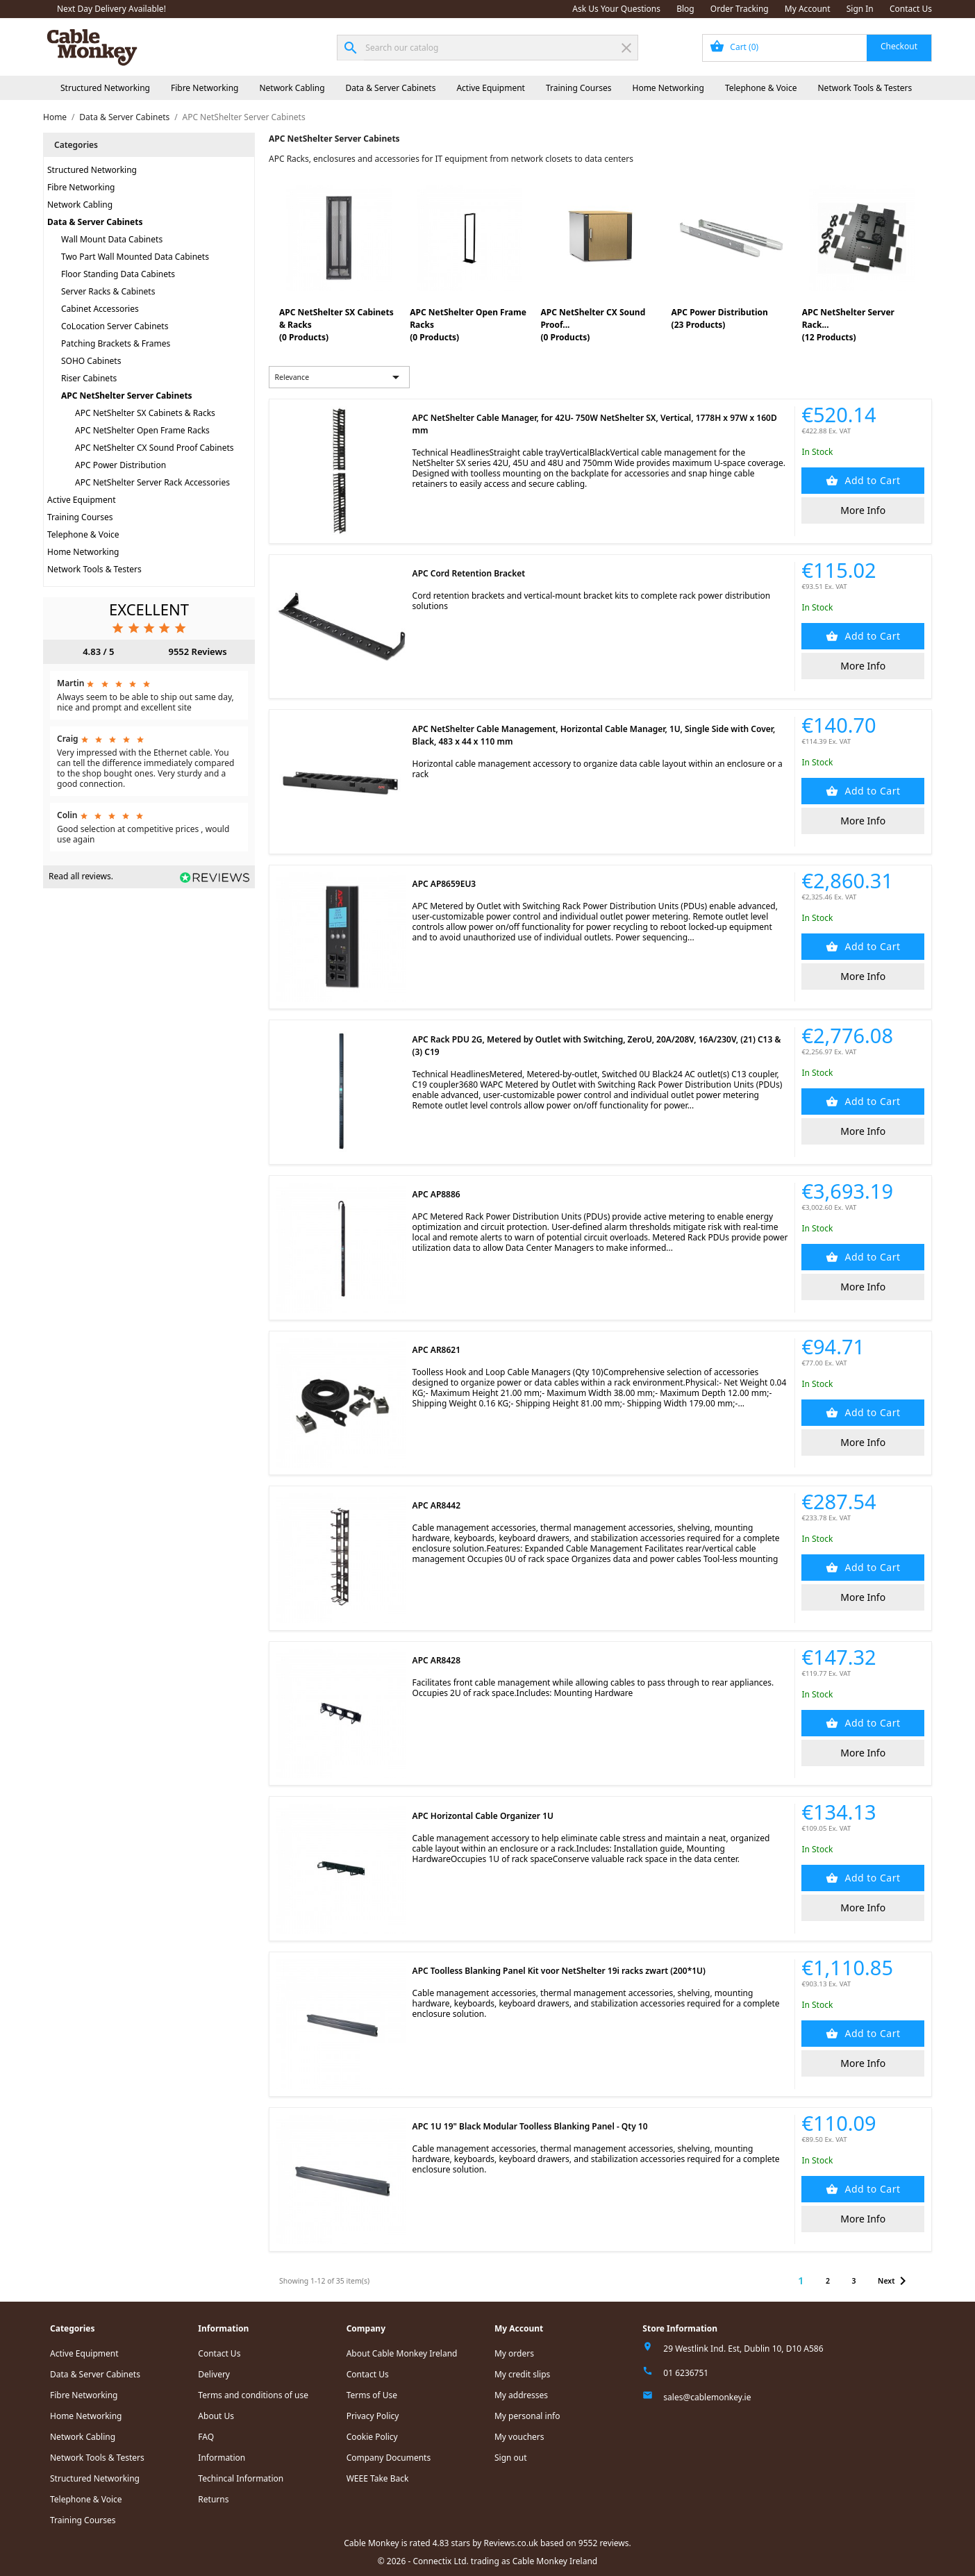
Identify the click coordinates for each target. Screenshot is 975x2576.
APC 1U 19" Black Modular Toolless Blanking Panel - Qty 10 (530, 2126)
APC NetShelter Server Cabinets (126, 395)
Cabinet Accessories (100, 309)
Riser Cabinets (89, 378)
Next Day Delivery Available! (111, 8)
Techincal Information (240, 2478)
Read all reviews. (81, 876)
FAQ (206, 2437)
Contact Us (911, 8)
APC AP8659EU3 (444, 884)
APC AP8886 (436, 1194)
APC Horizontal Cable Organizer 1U (482, 1816)
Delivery (214, 2374)
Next (894, 2280)
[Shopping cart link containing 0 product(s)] (817, 48)
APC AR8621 (436, 1350)
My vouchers (519, 2437)
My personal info (527, 2416)
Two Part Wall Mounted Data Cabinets (135, 257)
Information (221, 2457)
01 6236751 (685, 2373)
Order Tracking (739, 8)
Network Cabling (291, 88)
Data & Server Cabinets (391, 88)
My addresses (521, 2395)
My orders (514, 2353)
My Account (808, 8)
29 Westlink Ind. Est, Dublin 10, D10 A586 (743, 2348)
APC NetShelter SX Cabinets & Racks (145, 413)
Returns (213, 2499)
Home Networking (667, 88)
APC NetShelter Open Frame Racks (142, 430)
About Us (216, 2416)
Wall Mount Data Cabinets (111, 239)
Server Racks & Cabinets (108, 291)
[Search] (487, 47)
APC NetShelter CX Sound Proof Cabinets (154, 448)
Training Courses (579, 88)
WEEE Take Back (378, 2478)
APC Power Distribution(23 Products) (720, 318)
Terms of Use (372, 2395)
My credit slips (522, 2374)
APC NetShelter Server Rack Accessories (152, 482)
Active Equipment (490, 88)
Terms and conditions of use (253, 2395)
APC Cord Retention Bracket (468, 573)
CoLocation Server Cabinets (114, 326)
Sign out (510, 2457)
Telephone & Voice (761, 88)
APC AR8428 (436, 1660)
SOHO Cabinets (91, 361)
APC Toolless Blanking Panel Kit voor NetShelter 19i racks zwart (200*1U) (559, 1971)
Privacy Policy (373, 2416)
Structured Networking (105, 88)
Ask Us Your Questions (616, 8)
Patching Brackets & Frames (115, 343)
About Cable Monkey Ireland (402, 2353)
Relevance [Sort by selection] (339, 377)
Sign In (860, 8)
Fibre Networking (204, 88)
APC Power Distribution (120, 465)
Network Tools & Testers (865, 88)
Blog (685, 8)
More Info (862, 510)
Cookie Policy (372, 2437)
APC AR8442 (436, 1505)
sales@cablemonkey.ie (707, 2397)
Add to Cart (871, 480)
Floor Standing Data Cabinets (118, 274)
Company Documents (389, 2457)
